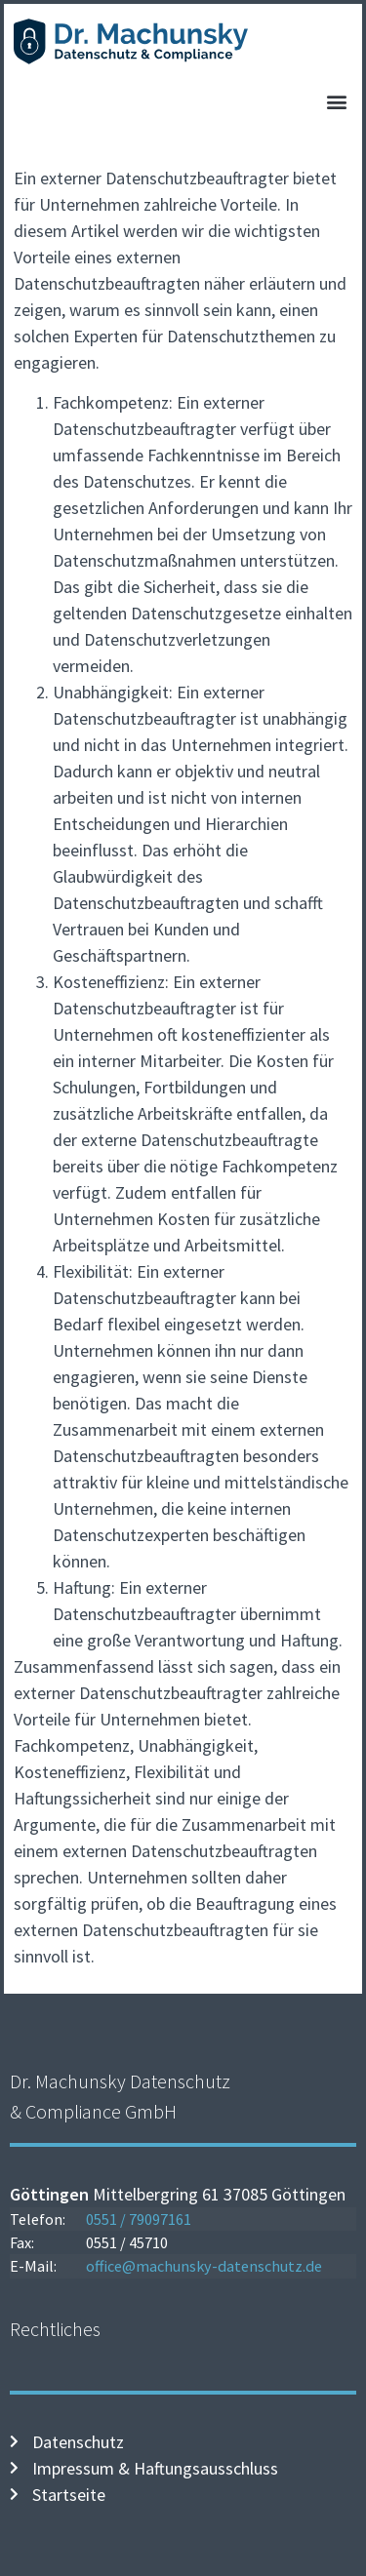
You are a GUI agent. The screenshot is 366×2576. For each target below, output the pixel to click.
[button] (336, 102)
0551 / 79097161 (138, 2219)
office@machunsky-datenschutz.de (204, 2266)
